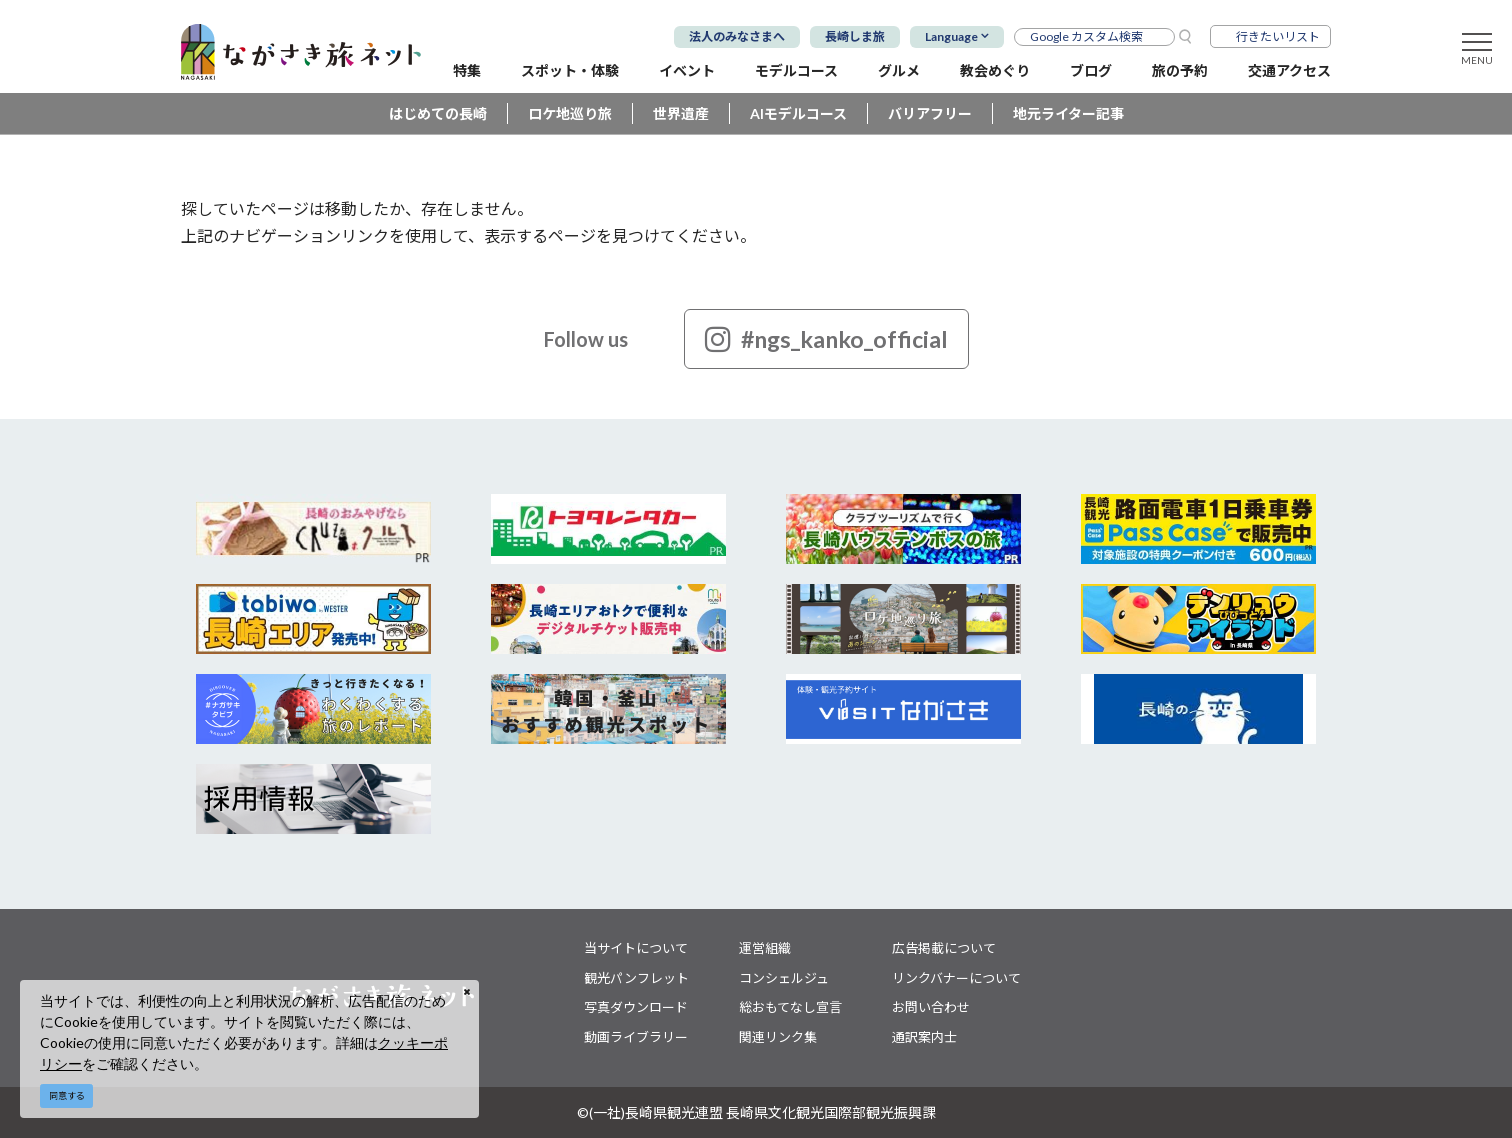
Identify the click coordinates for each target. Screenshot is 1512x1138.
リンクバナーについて (956, 978)
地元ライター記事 (1068, 113)
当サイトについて (636, 948)
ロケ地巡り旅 (570, 113)
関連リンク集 (778, 1037)
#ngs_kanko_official (826, 339)
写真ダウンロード (636, 1007)
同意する (67, 1095)
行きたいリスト (1278, 36)
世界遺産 (681, 113)
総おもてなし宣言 (790, 1007)
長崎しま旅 (855, 36)
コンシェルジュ (784, 978)
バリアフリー (930, 113)
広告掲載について (944, 948)
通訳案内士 (924, 1037)
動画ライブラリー (636, 1037)
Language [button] (951, 36)
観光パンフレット (636, 978)
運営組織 (765, 948)
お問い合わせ (931, 1007)
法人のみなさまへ (737, 36)
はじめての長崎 (438, 113)
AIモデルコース (798, 113)
